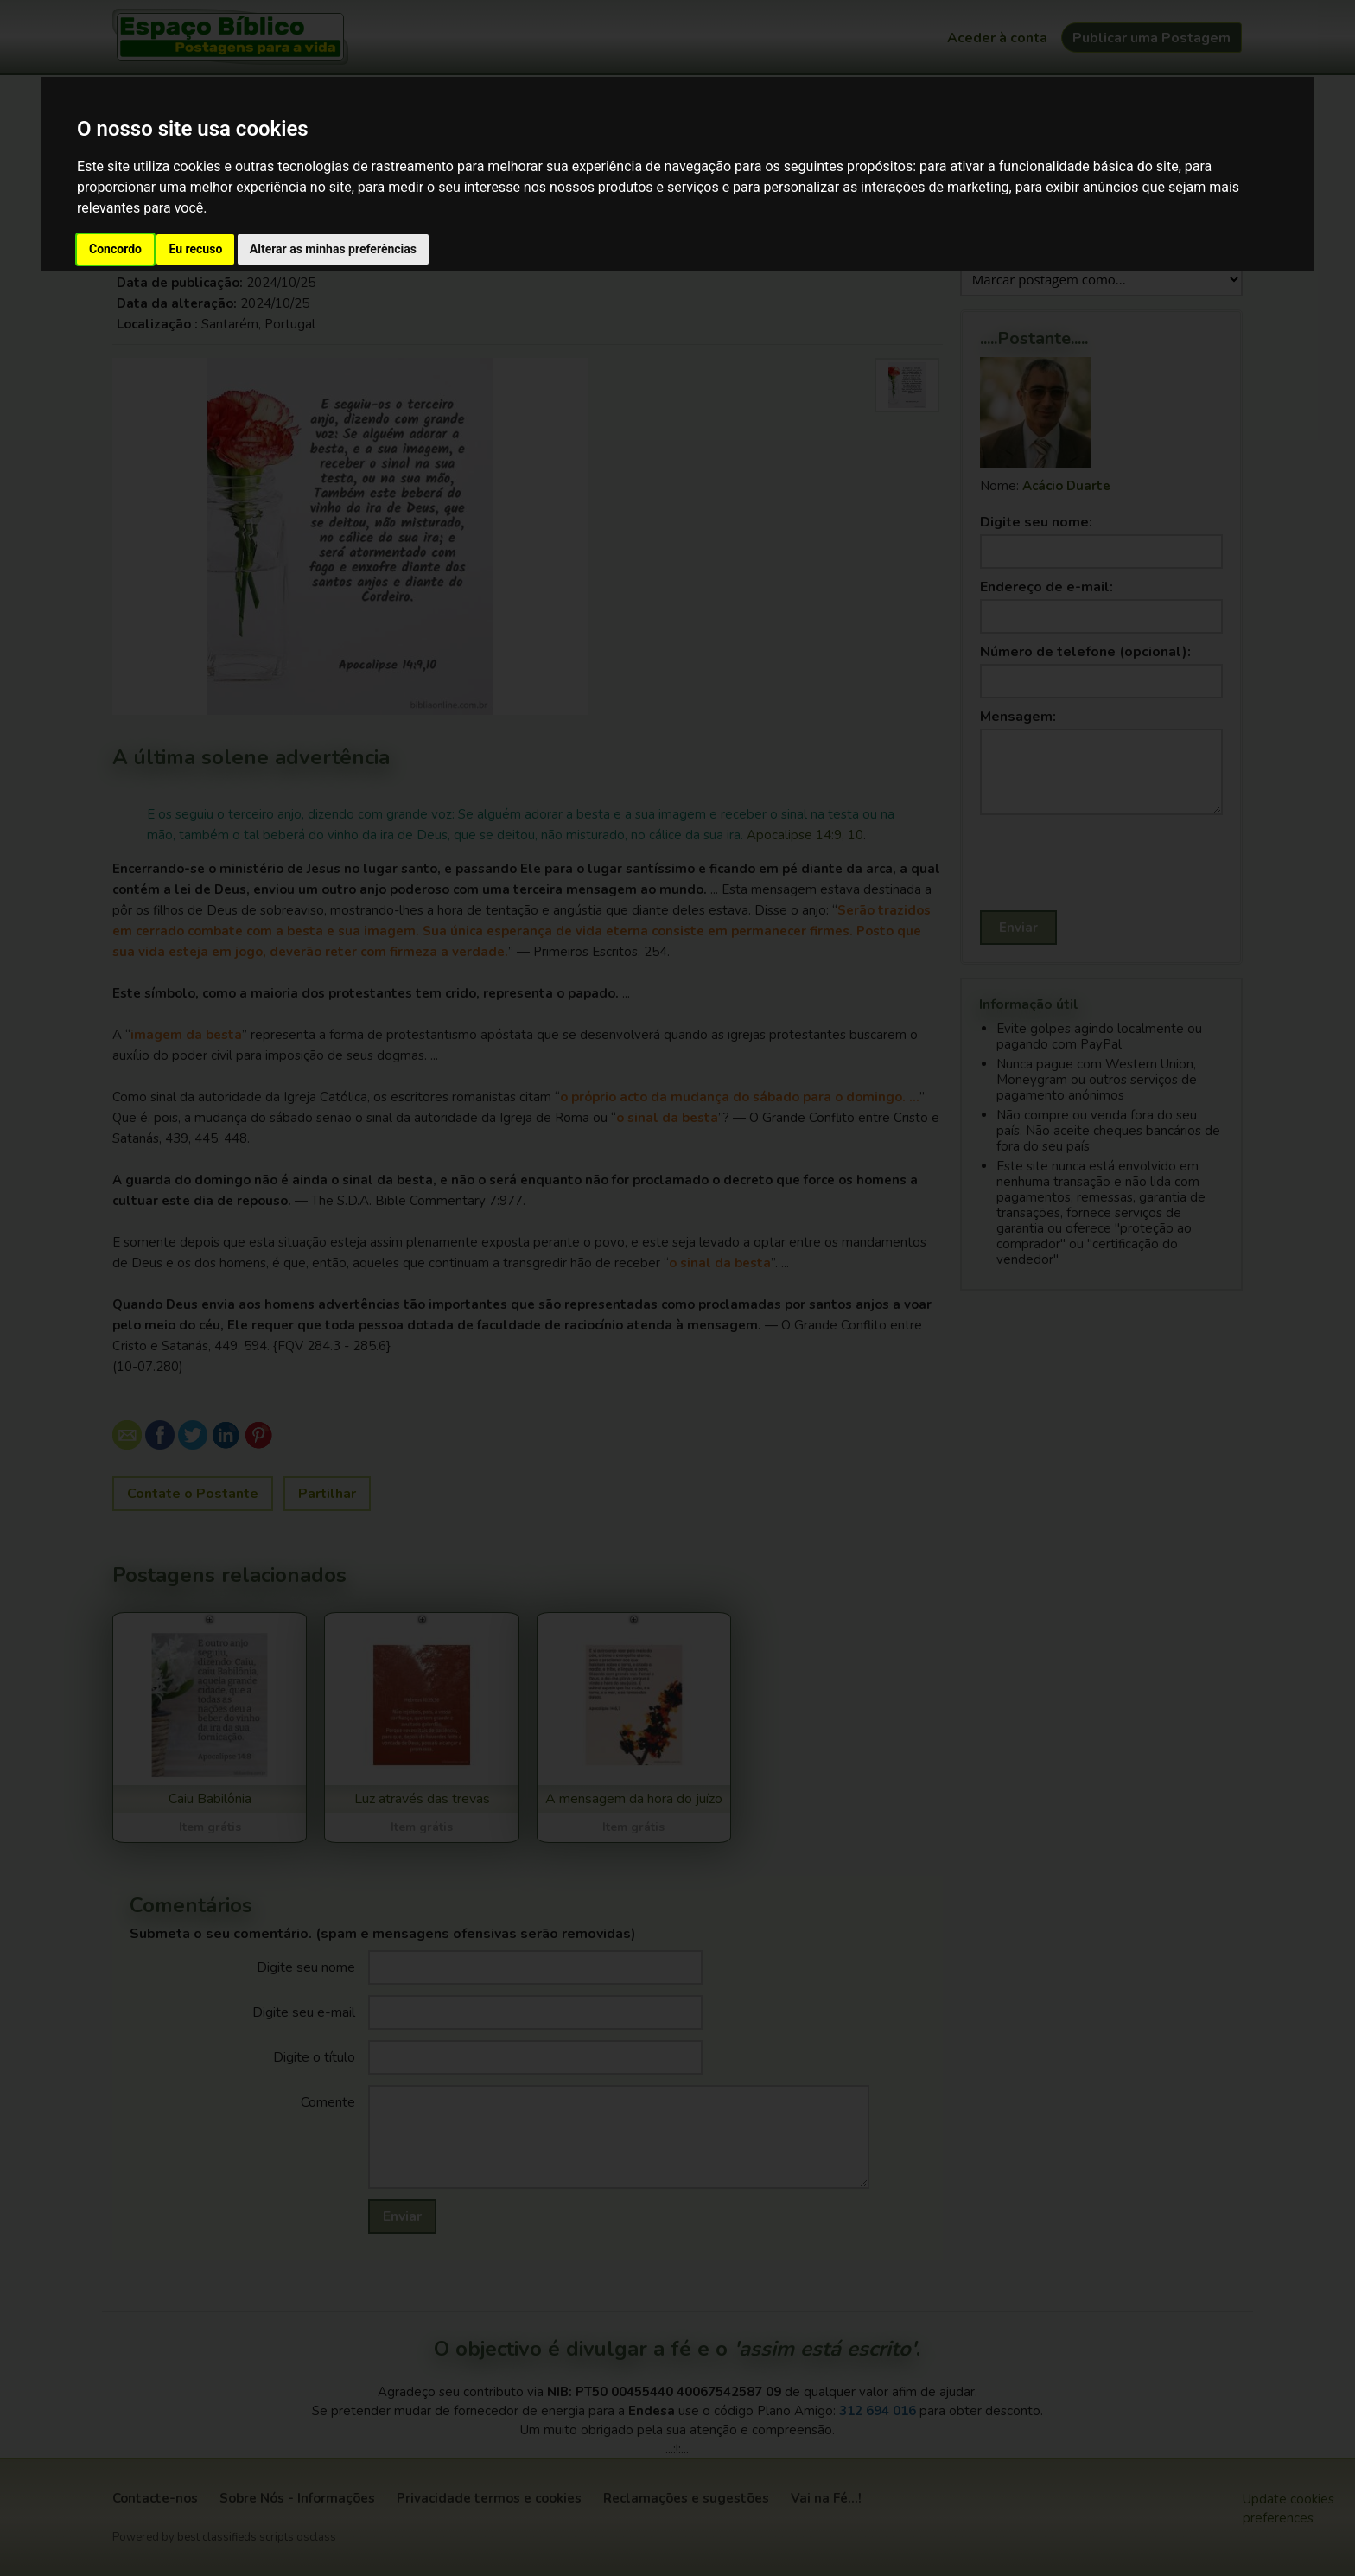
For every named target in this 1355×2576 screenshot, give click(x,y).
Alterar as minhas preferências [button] (333, 249)
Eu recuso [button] (195, 249)
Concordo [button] (115, 249)
